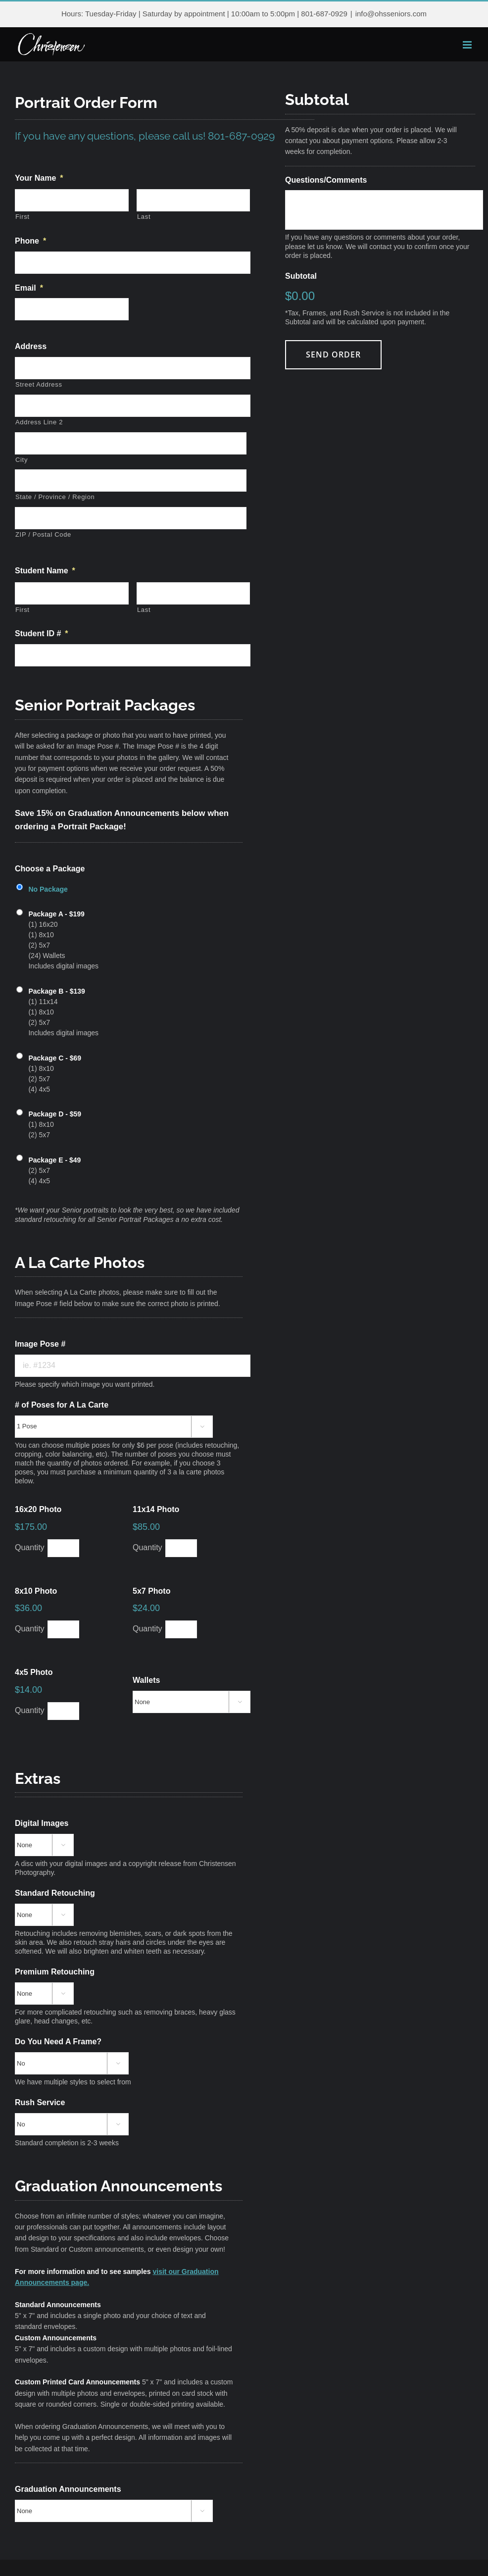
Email (29, 288)
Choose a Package (50, 868)
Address (31, 346)
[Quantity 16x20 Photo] (63, 1548)
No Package (47, 889)
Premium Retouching (55, 1972)
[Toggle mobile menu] (468, 45)
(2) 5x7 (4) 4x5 (54, 1170)
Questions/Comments (326, 180)
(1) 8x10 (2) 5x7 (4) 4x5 (54, 1073)
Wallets (146, 1680)
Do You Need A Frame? (58, 2041)
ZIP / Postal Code (43, 534)
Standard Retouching (55, 1893)
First (22, 216)
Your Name (39, 178)
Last (143, 216)
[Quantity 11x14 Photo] (181, 1548)
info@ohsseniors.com (391, 13)
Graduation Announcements (68, 2489)
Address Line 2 (39, 422)
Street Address (38, 384)
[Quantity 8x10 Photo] (63, 1629)
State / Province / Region (55, 497)
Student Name (45, 570)
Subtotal (301, 276)
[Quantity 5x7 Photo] (181, 1629)
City (21, 459)
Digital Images (41, 1823)
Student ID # (41, 633)
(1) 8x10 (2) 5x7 (54, 1124)
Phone (30, 241)
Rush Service (40, 2102)
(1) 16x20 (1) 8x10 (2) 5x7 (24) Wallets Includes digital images (63, 939)
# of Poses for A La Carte (61, 1405)
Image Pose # (40, 1344)
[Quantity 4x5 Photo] (63, 1711)
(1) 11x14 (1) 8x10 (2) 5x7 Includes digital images (63, 1011)
